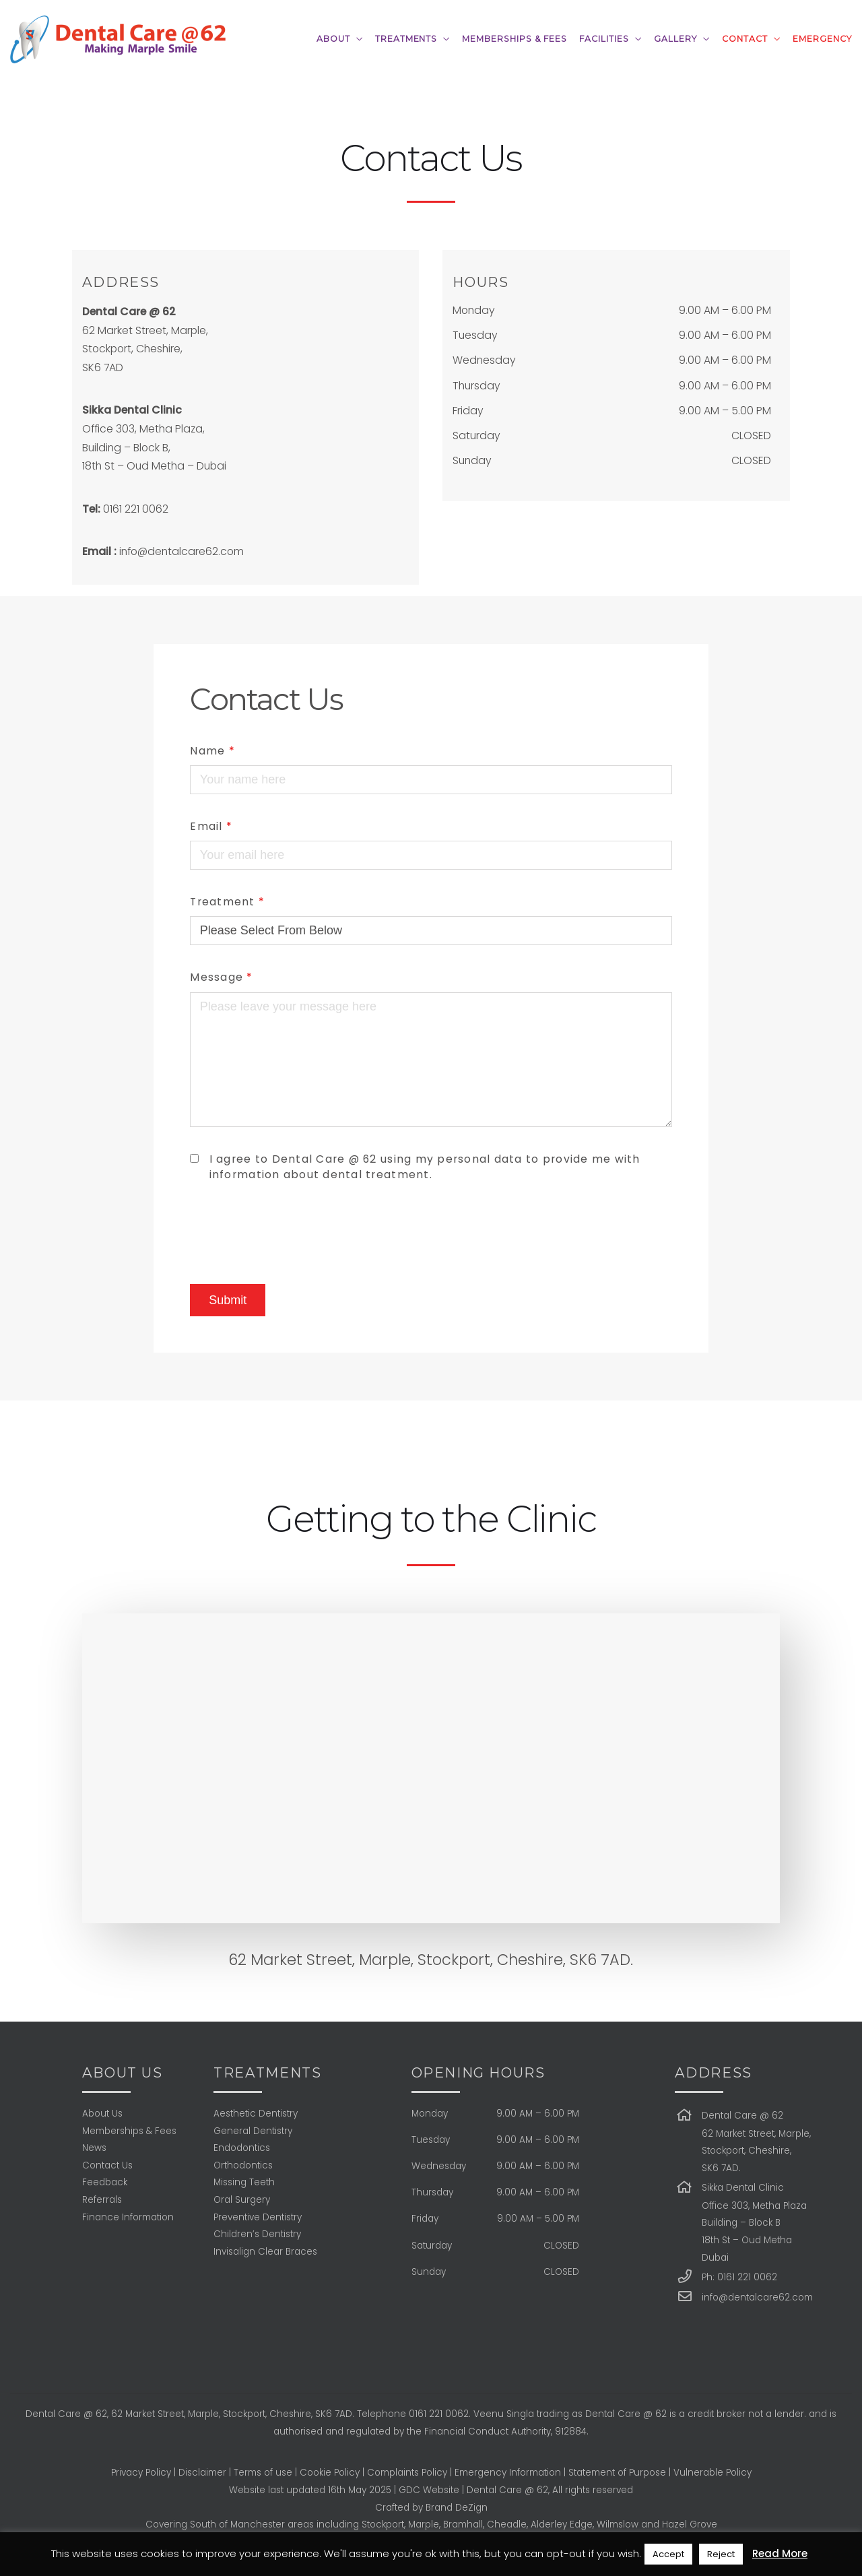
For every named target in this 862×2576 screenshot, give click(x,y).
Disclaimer (202, 2472)
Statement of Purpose (617, 2472)
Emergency (822, 39)
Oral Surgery (241, 2199)
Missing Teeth (244, 2182)
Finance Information (128, 2217)
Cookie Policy (330, 2472)
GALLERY (675, 39)
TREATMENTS (406, 39)
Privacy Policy (141, 2472)
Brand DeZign (457, 2507)
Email (211, 826)
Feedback (104, 2182)
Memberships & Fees (129, 2131)
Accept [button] (668, 2554)
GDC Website (429, 2490)
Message (221, 977)
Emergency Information (508, 2472)
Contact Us (107, 2165)
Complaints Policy (407, 2472)
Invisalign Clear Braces (265, 2251)
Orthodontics (243, 2165)
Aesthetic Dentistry (255, 2113)
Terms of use (263, 2472)
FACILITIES (604, 39)
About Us (102, 2113)
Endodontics (241, 2148)
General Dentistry (252, 2131)
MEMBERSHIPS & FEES (514, 39)
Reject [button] (721, 2554)
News (94, 2148)
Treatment (227, 901)
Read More (779, 2553)
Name (212, 751)
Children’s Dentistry (257, 2234)
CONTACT (745, 39)
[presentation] (292, 1233)
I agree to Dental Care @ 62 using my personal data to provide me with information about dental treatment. (424, 1167)
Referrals (102, 2199)
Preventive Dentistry (257, 2217)
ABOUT (333, 39)
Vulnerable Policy (712, 2472)
